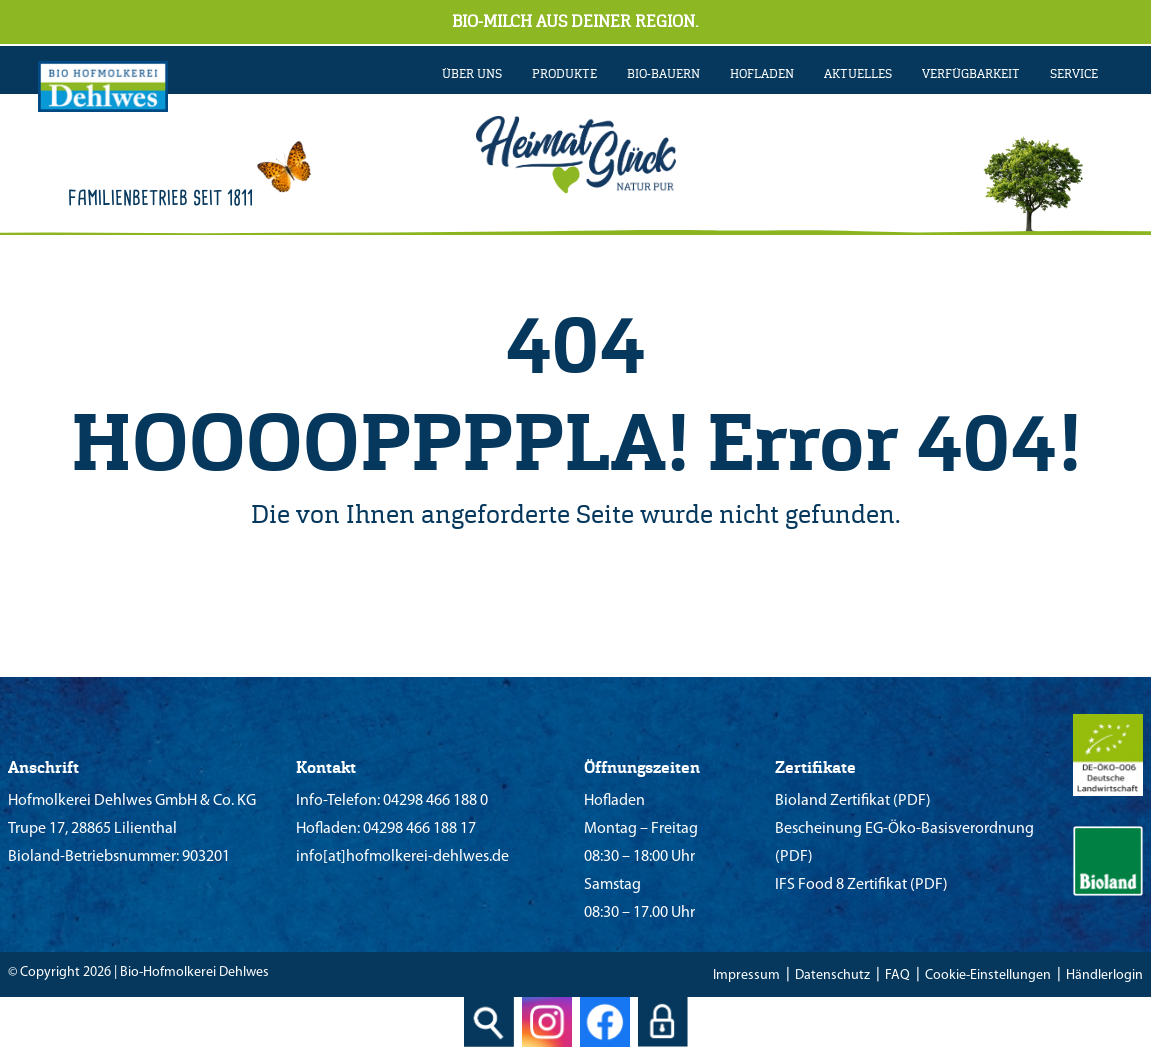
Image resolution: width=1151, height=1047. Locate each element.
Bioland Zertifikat (832, 801)
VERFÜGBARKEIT (971, 74)
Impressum (746, 975)
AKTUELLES (858, 74)
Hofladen (762, 74)
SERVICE (1074, 74)
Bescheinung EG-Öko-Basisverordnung (904, 829)
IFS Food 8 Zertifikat (841, 885)
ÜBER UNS (472, 74)
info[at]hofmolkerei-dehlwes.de (402, 857)
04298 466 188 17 (418, 829)
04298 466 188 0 (434, 801)
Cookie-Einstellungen (988, 975)
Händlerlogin (1104, 975)
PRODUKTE (564, 74)
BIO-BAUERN (663, 74)
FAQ (897, 975)
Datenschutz (832, 975)
